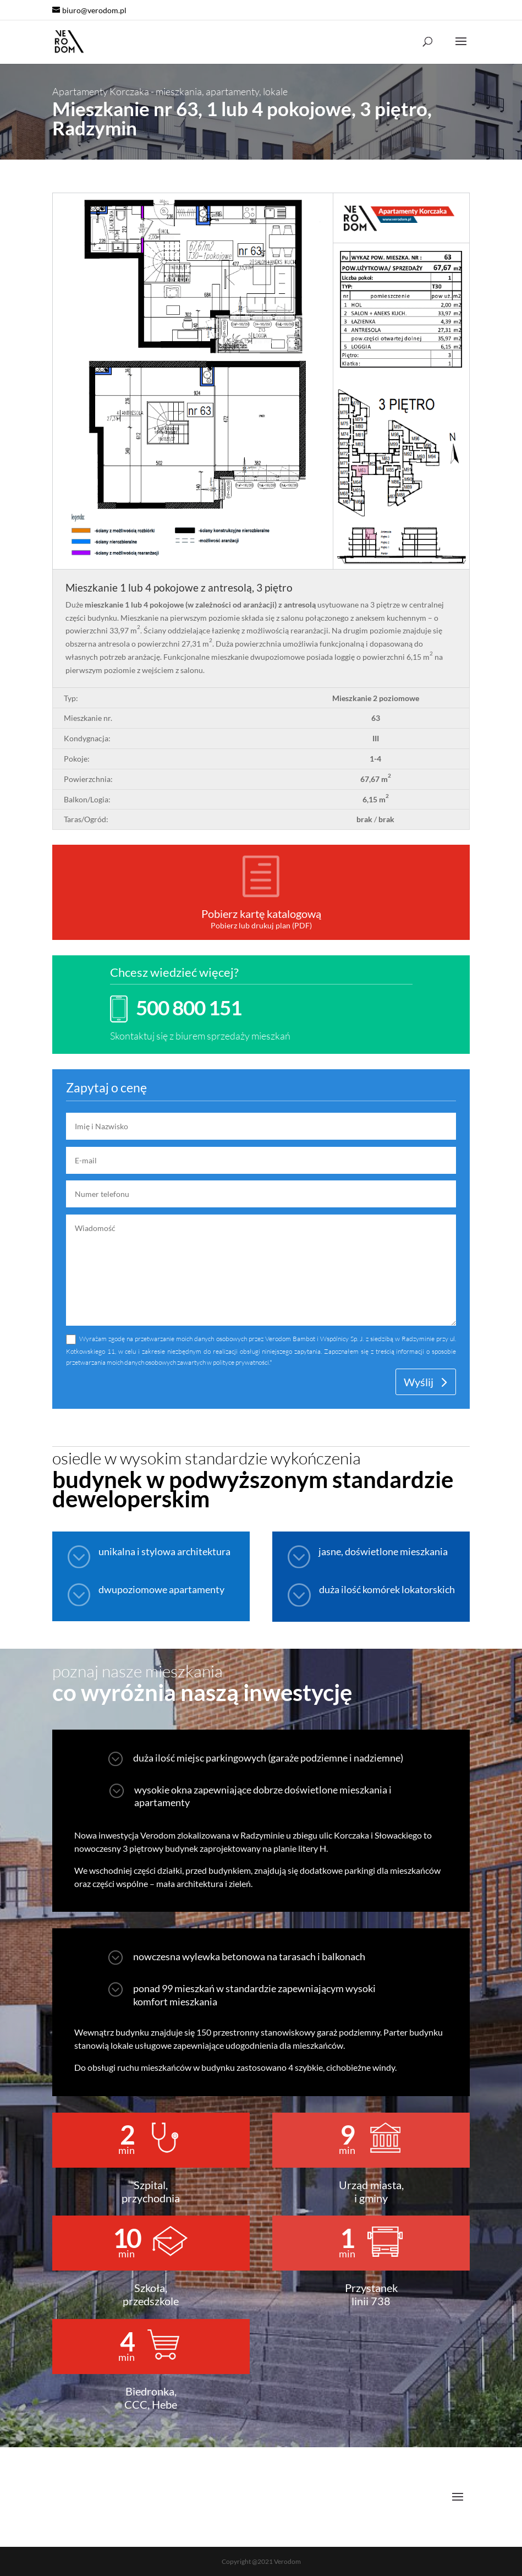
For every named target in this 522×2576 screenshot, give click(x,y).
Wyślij (418, 1381)
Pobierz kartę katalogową (261, 913)
